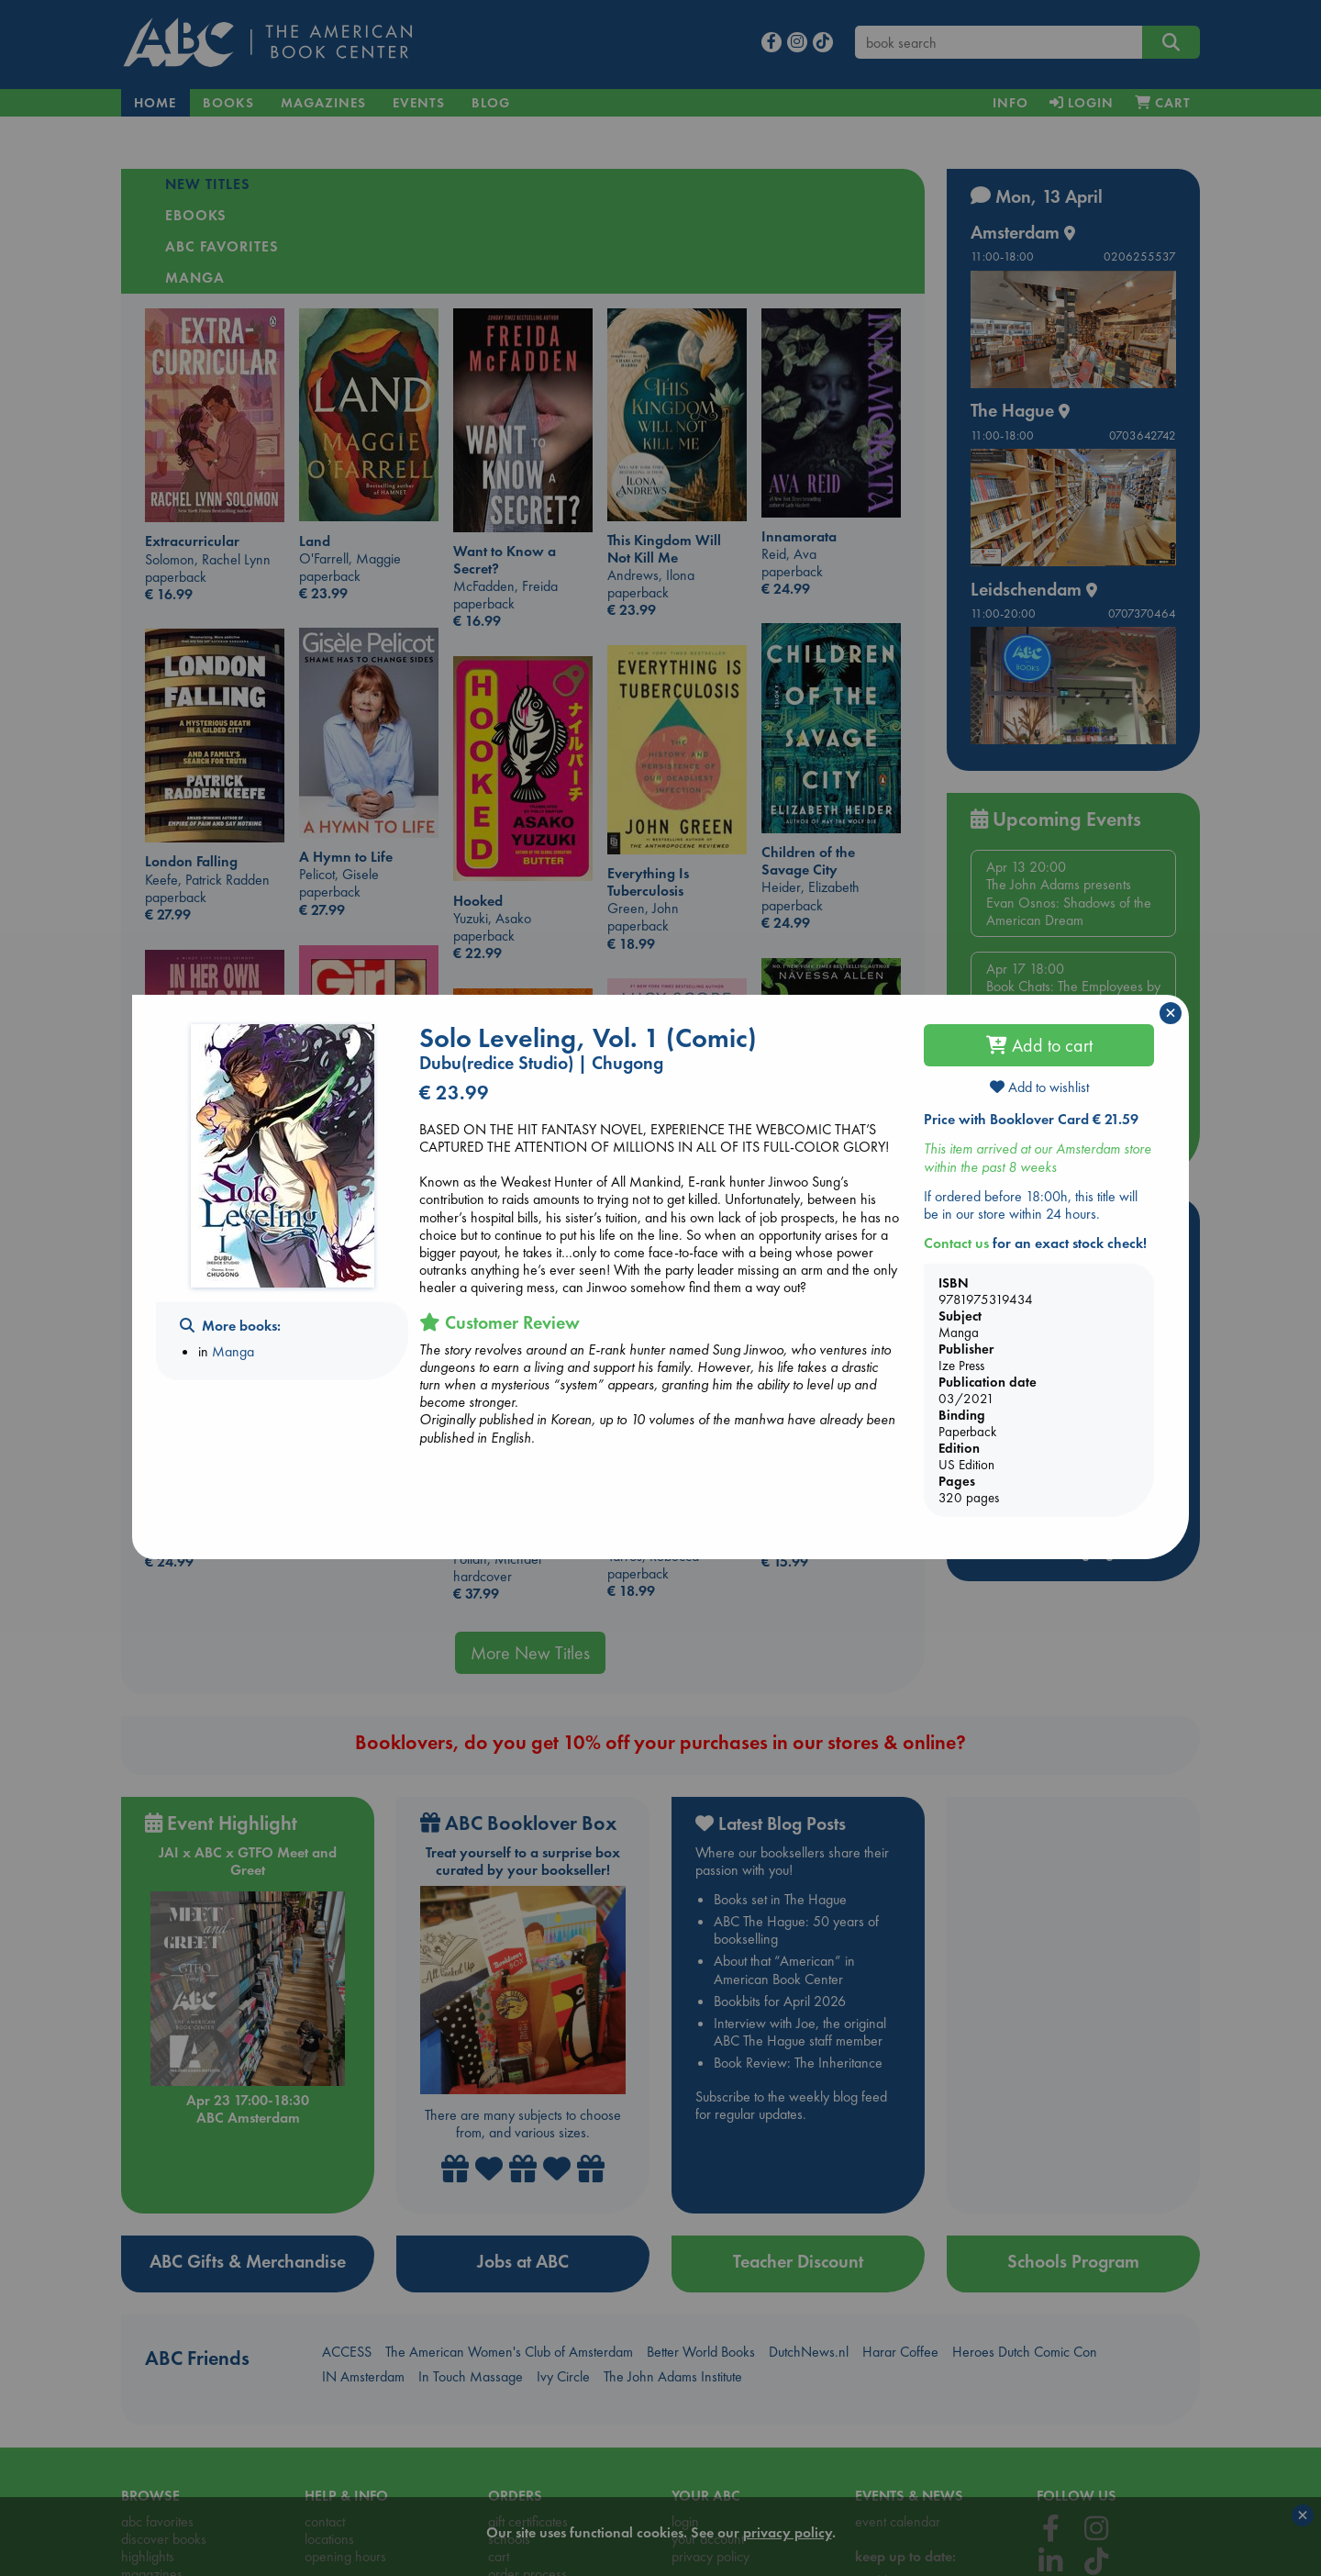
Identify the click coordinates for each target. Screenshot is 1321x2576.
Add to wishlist (1039, 1087)
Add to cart (1039, 1045)
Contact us (956, 1243)
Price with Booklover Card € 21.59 (1031, 1119)
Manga (233, 1351)
